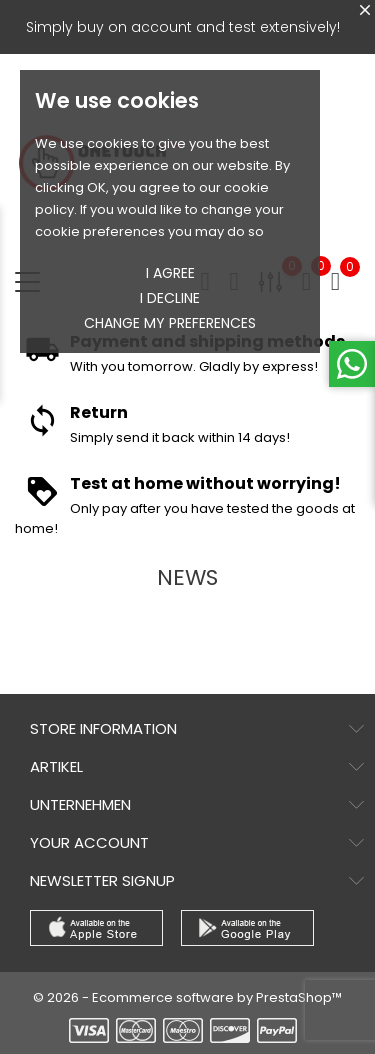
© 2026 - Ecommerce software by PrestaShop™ (187, 997)
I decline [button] (170, 298)
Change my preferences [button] (170, 323)
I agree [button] (170, 273)
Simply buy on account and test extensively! (183, 27)
